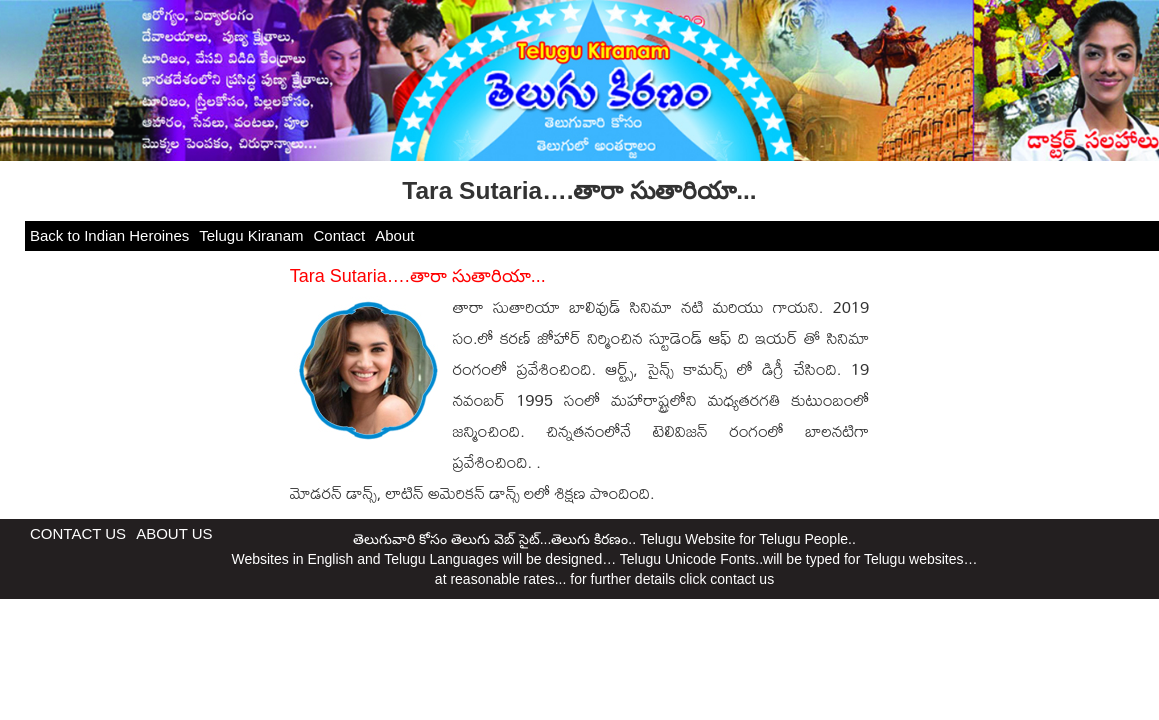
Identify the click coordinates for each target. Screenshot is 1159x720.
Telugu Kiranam (251, 235)
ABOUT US (174, 533)
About (394, 235)
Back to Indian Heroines (109, 235)
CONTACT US (78, 533)
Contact (340, 235)
